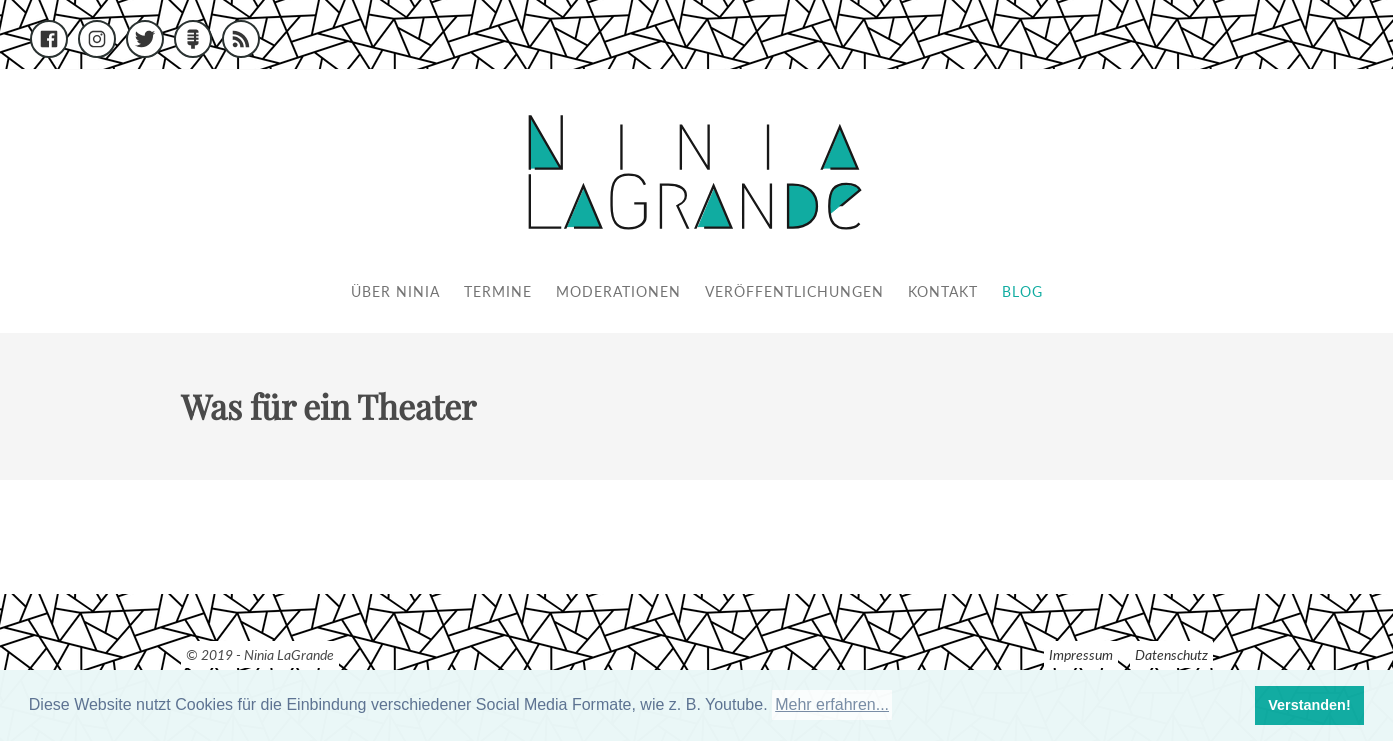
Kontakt (943, 291)
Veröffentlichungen (794, 291)
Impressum (1081, 654)
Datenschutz (1171, 654)
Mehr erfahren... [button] (832, 704)
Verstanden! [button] (1309, 705)
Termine (498, 291)
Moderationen (618, 291)
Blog (1022, 291)
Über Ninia (395, 291)
